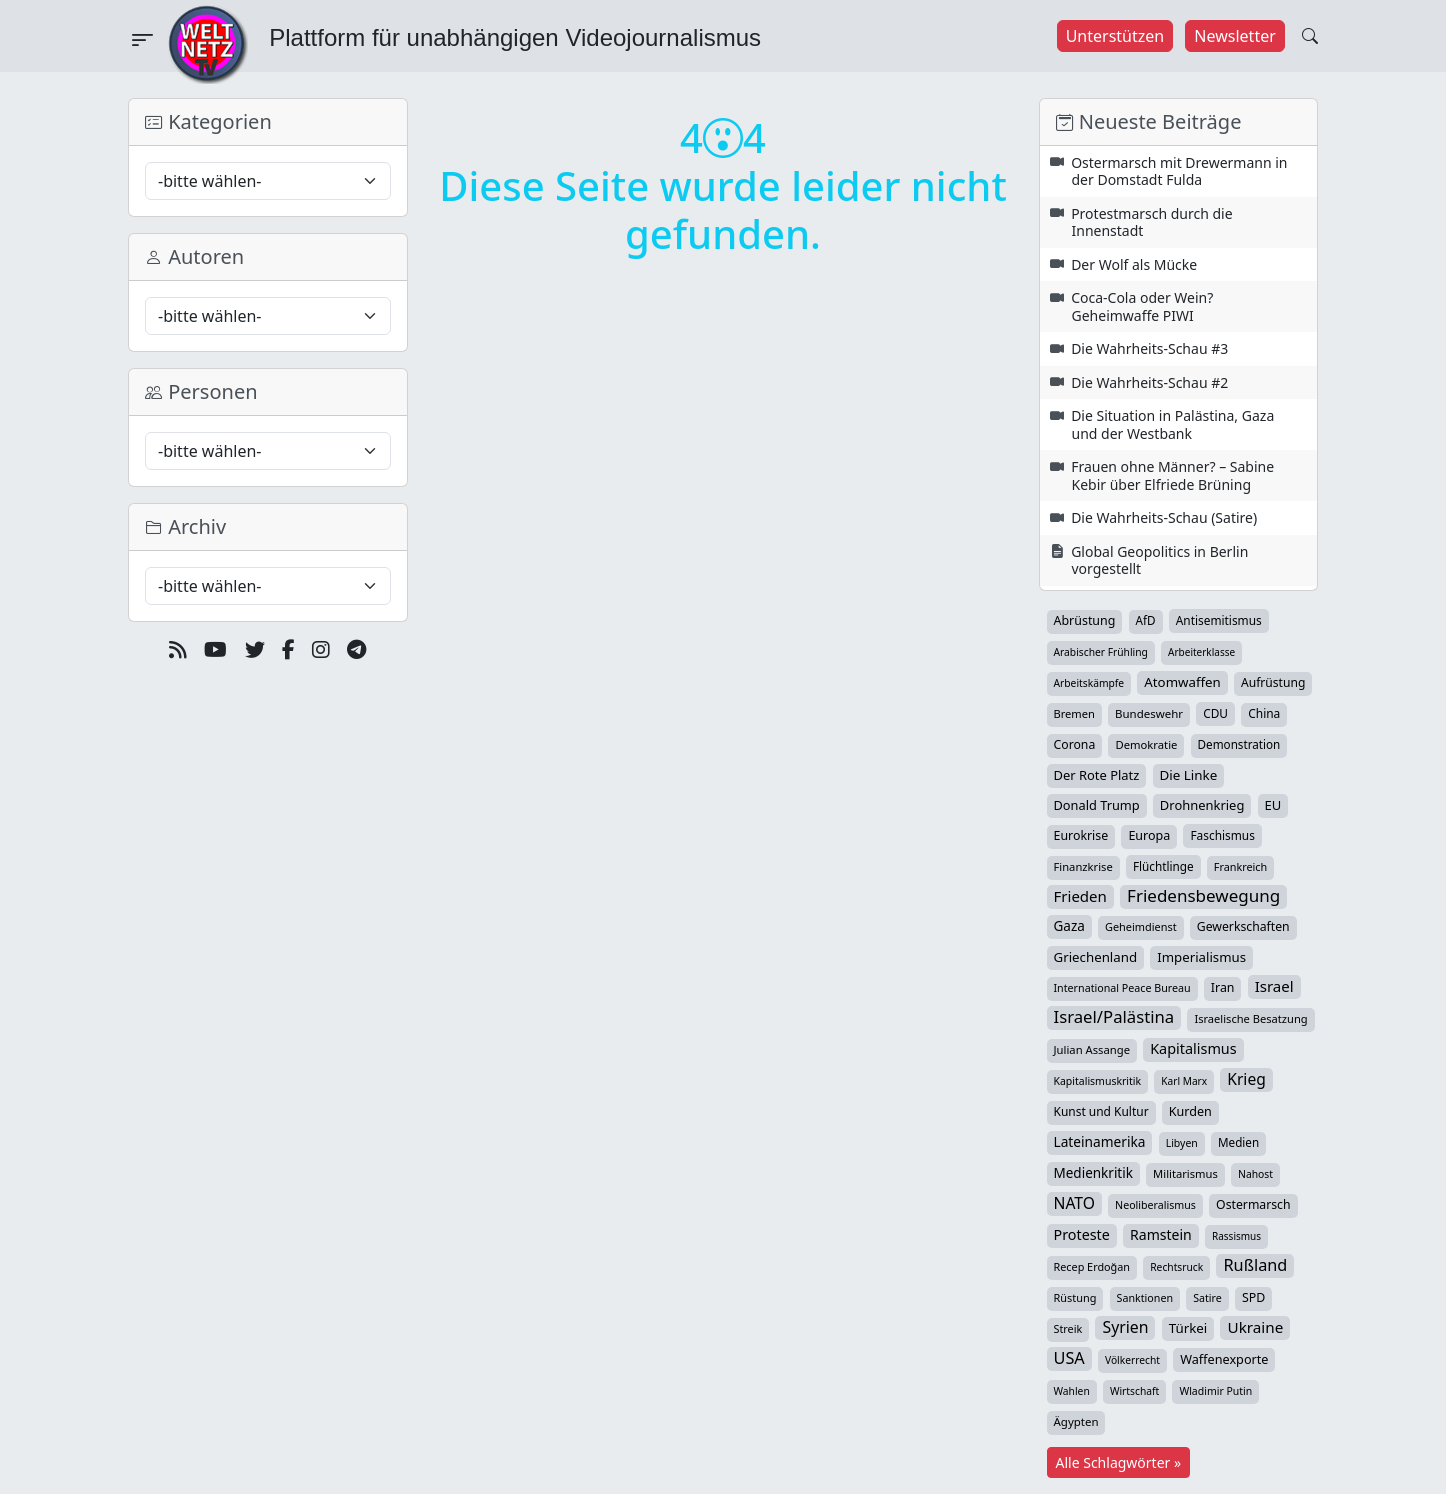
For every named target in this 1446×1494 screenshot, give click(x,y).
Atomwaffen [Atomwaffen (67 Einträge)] (1182, 682)
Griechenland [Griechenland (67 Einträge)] (1096, 957)
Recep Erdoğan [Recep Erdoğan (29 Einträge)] (1092, 1266)
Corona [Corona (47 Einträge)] (1075, 744)
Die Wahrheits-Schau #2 (1149, 382)
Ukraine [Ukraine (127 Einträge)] (1255, 1327)
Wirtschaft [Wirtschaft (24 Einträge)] (1134, 1391)
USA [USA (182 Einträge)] (1069, 1358)
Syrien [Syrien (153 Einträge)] (1125, 1327)
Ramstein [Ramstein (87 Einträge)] (1161, 1234)
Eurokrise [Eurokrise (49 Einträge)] (1081, 835)
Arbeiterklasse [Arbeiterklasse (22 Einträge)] (1201, 652)
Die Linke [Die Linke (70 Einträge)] (1189, 775)
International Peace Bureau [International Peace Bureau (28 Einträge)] (1122, 988)
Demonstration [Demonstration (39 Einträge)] (1239, 744)
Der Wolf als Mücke (1134, 264)
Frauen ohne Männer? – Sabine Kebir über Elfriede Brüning (1172, 475)
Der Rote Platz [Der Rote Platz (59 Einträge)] (1097, 775)
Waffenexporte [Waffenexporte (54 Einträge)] (1224, 1359)
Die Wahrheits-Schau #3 (1149, 348)
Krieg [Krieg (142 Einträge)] (1246, 1079)
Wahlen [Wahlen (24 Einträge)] (1072, 1391)
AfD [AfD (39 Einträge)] (1146, 620)
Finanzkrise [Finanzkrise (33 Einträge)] (1083, 866)
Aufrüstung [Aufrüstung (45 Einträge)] (1273, 682)
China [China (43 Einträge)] (1264, 713)
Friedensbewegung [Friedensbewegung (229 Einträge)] (1203, 896)
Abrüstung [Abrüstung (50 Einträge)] (1085, 620)
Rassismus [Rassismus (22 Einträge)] (1236, 1236)
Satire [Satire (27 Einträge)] (1207, 1298)
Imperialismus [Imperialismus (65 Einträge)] (1201, 957)
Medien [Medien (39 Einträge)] (1238, 1142)
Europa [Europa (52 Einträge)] (1149, 835)
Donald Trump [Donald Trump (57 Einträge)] (1097, 805)
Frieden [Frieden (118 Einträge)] (1080, 896)
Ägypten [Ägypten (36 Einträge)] (1076, 1421)
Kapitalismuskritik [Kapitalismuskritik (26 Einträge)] (1098, 1081)
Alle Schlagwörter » (1119, 1462)
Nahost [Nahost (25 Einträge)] (1255, 1174)
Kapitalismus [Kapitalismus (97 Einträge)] (1193, 1048)
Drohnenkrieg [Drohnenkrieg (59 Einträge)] (1202, 805)
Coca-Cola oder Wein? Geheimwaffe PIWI (1142, 306)
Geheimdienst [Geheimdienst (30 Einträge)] (1141, 926)
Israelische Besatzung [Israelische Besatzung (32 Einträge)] (1250, 1018)
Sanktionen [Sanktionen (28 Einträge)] (1145, 1298)
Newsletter (1234, 36)
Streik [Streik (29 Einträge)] (1068, 1328)
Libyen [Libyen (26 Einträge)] (1182, 1143)
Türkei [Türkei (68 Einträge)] (1188, 1328)
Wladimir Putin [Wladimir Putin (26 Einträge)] (1215, 1391)
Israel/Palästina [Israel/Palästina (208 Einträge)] (1114, 1017)
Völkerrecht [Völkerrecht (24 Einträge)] (1132, 1360)
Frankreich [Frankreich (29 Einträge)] (1240, 866)
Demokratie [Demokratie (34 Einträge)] (1146, 744)
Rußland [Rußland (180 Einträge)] (1255, 1265)
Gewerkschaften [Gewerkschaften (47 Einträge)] (1243, 926)
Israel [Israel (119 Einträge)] (1274, 986)
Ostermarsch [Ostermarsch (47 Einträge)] (1253, 1204)
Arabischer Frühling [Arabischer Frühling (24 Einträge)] (1101, 652)
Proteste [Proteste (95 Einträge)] (1082, 1234)
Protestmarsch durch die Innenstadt (1152, 222)
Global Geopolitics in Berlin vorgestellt (1159, 560)
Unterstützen (1115, 36)
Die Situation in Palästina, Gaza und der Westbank (1172, 424)
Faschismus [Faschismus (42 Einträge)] (1222, 835)
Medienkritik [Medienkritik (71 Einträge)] (1093, 1173)
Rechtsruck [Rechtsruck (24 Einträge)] (1176, 1267)
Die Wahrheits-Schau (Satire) (1164, 517)
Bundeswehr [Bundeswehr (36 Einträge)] (1149, 713)
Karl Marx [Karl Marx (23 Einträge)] (1184, 1081)
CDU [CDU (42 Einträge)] (1215, 713)
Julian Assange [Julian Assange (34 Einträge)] (1092, 1049)
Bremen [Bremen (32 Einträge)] (1074, 713)
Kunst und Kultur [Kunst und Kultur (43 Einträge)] (1101, 1111)
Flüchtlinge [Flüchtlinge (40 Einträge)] (1163, 866)
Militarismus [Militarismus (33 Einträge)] (1185, 1173)
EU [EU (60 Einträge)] (1273, 805)
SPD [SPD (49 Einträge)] (1253, 1297)
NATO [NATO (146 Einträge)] (1074, 1203)
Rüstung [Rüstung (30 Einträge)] (1075, 1297)
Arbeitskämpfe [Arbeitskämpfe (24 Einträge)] (1089, 683)
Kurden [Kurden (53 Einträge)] (1190, 1111)
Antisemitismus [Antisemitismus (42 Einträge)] (1219, 620)
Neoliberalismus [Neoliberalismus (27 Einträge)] (1155, 1205)
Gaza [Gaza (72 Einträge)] (1069, 926)
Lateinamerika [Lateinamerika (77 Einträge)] (1100, 1141)
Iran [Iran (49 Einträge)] (1223, 987)
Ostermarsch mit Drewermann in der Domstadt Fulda (1179, 171)
